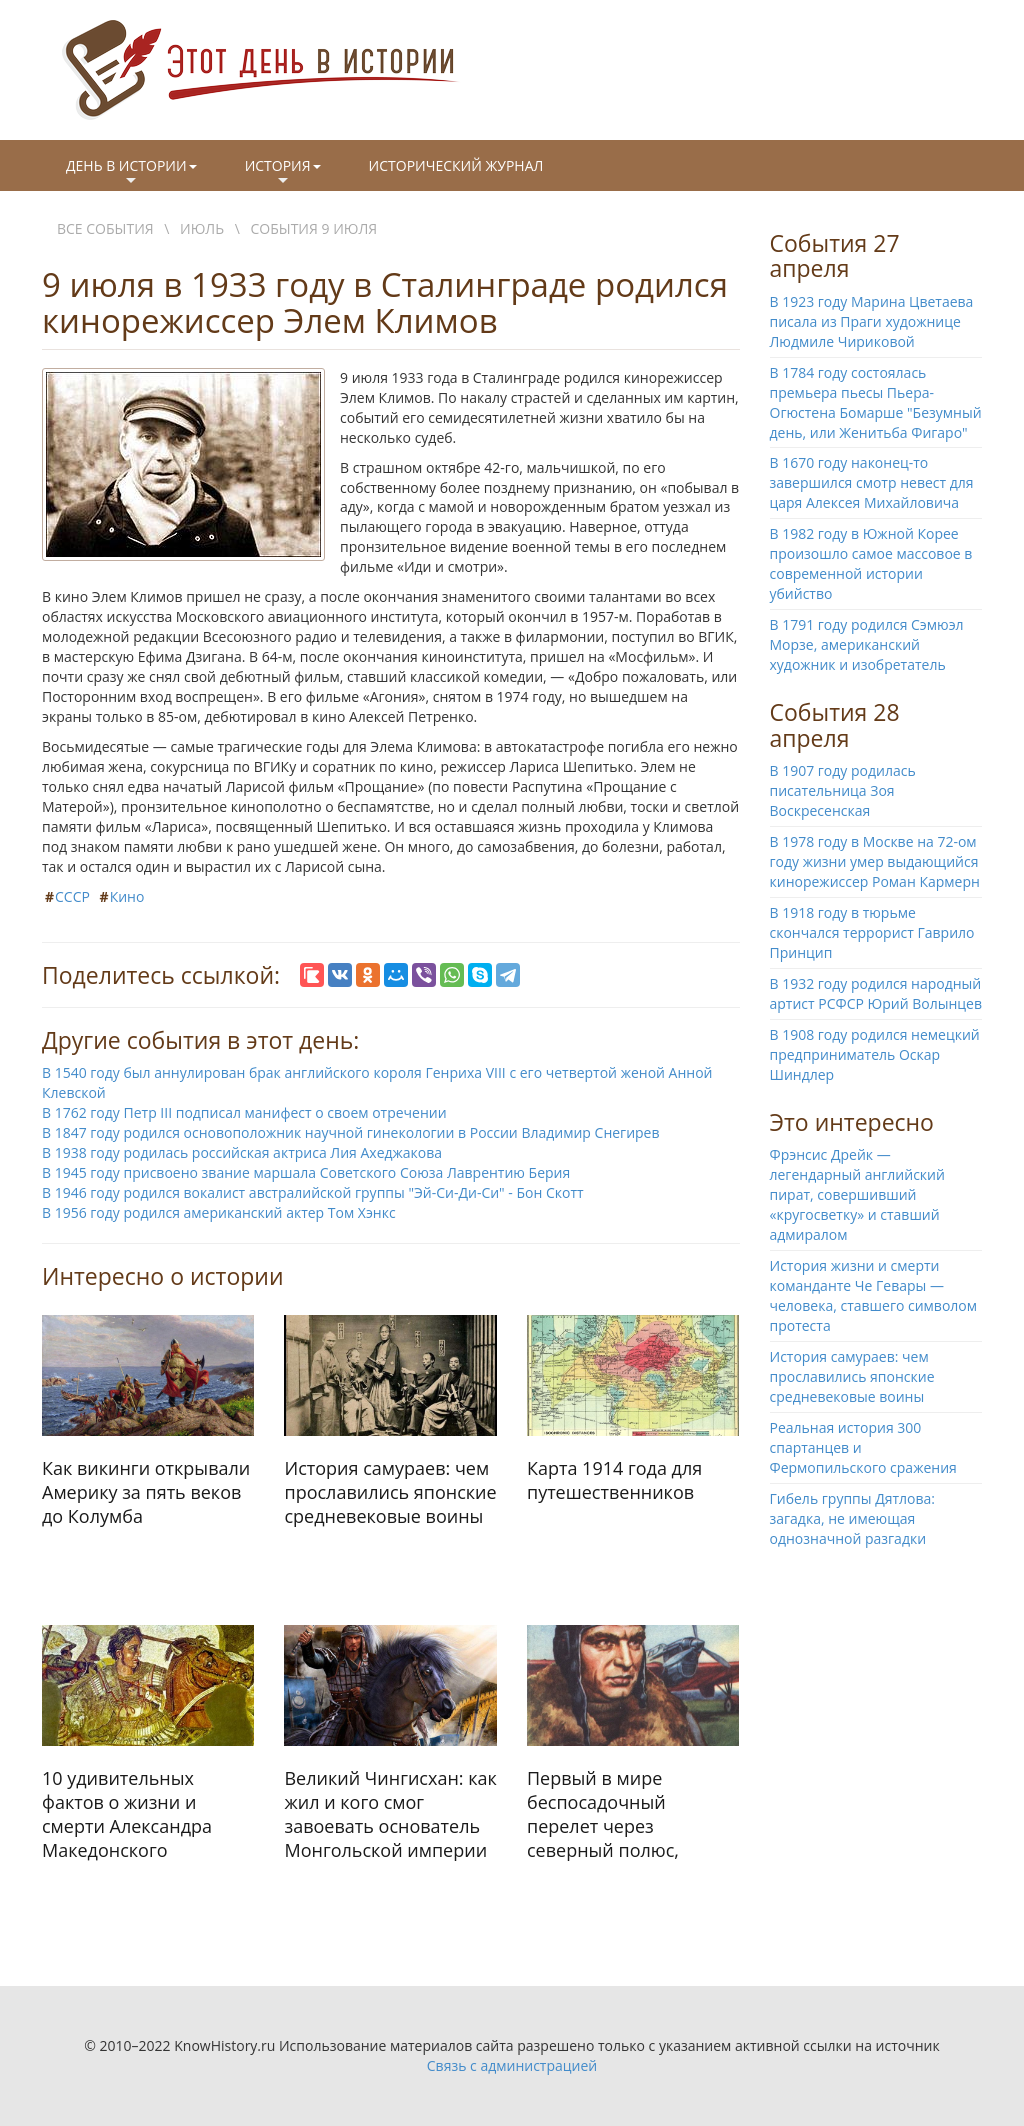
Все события (105, 228)
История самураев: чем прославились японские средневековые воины (852, 1376)
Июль (202, 228)
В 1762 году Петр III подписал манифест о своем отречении (244, 1112)
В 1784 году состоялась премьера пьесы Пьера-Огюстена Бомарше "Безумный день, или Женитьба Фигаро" (876, 402)
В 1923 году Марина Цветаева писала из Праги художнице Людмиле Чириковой (872, 321)
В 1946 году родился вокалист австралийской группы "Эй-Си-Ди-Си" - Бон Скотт (313, 1192)
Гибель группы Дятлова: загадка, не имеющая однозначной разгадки (853, 1518)
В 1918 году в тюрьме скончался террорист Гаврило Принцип (872, 932)
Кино (127, 896)
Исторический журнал (456, 165)
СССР (72, 896)
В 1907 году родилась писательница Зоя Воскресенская (843, 790)
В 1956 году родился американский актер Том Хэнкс (219, 1212)
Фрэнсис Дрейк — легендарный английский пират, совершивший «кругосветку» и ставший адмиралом (857, 1194)
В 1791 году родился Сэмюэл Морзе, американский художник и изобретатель (867, 644)
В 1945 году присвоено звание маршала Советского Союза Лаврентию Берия (306, 1172)
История (283, 173)
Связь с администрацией (512, 2065)
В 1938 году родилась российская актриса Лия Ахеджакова (242, 1152)
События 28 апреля (835, 724)
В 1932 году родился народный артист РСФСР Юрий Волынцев (876, 993)
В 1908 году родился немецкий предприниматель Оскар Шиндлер (875, 1054)
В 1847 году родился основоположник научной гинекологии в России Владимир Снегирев (351, 1132)
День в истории (131, 173)
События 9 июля (314, 228)
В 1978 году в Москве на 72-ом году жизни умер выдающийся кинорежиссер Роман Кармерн (875, 861)
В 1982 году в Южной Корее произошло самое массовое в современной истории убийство (871, 563)
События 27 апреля (835, 255)
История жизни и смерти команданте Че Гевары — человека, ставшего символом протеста (874, 1295)
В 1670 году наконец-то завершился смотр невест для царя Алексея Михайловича (872, 482)
